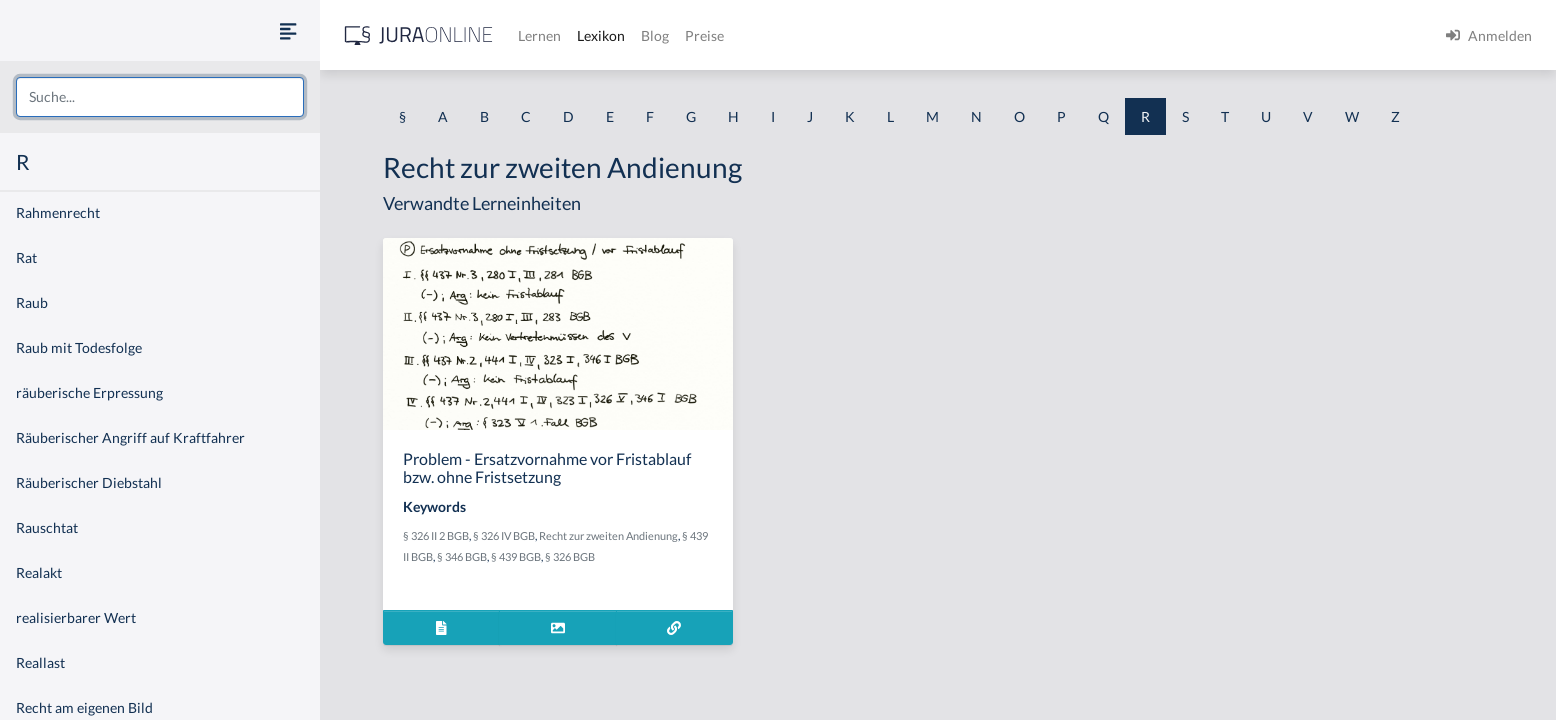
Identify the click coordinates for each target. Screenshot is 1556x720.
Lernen (539, 35)
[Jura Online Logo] (419, 35)
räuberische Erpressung (89, 392)
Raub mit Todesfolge (79, 347)
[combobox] (160, 97)
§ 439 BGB (516, 556)
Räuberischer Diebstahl (89, 482)
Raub (32, 302)
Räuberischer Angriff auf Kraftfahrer (130, 437)
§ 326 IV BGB (504, 535)
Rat (26, 257)
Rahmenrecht (58, 212)
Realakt (39, 572)
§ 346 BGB (462, 556)
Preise (704, 35)
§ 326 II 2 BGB (436, 535)
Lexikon (601, 35)
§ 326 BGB (570, 556)
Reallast (40, 662)
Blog (655, 35)
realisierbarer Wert (76, 617)
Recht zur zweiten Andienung (608, 535)
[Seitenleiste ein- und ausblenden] (288, 30)
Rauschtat (47, 527)
